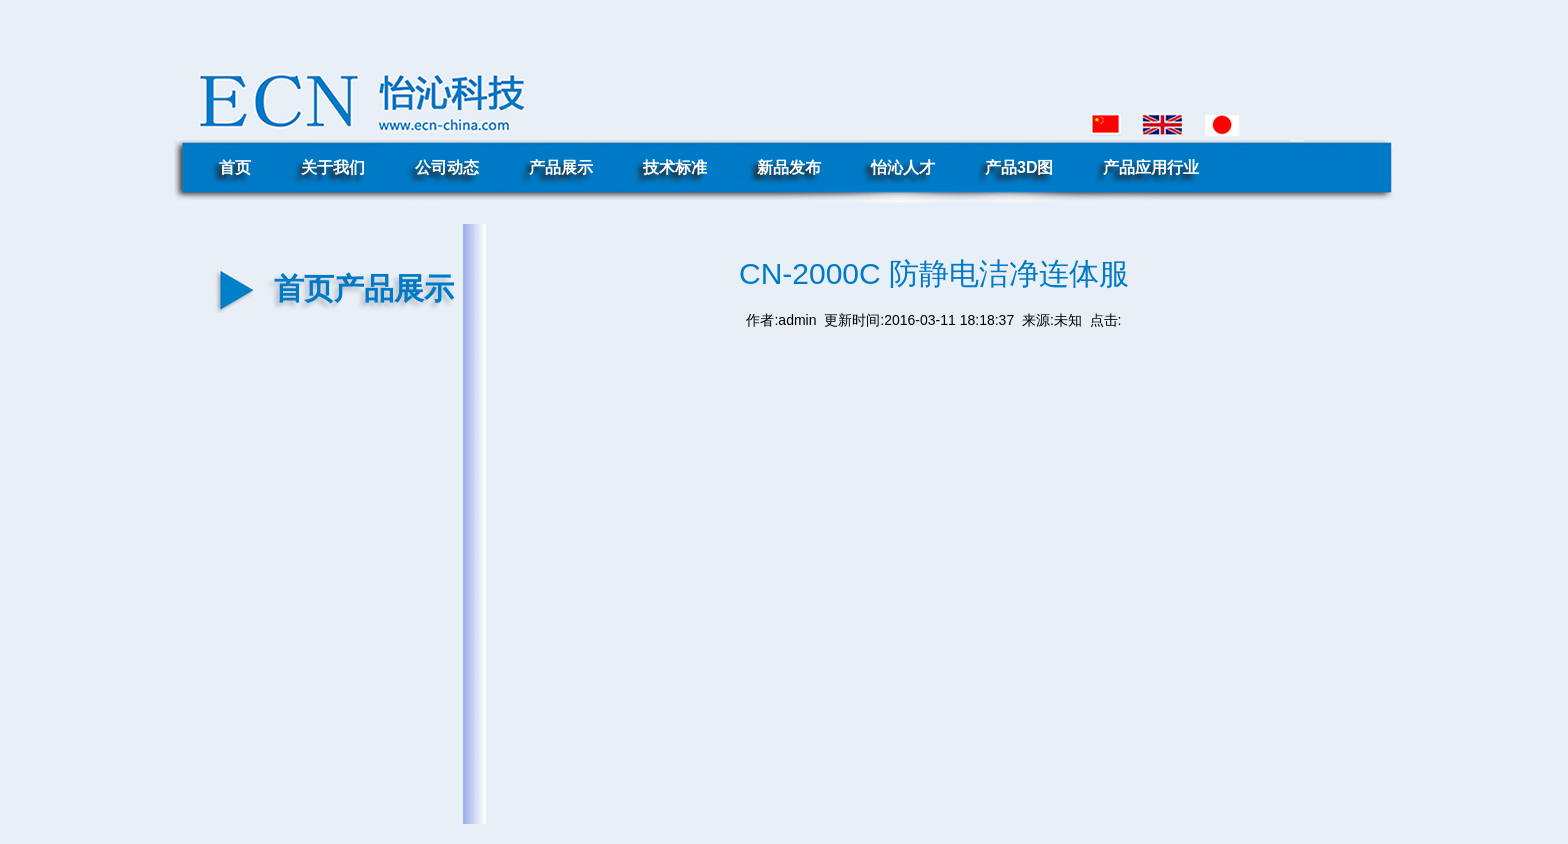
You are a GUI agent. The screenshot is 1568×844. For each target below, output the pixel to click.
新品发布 (789, 167)
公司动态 (447, 167)
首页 (235, 167)
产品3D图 (1019, 167)
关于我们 (333, 167)
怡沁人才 (903, 167)
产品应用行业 (1151, 167)
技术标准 (675, 167)
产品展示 (561, 167)
